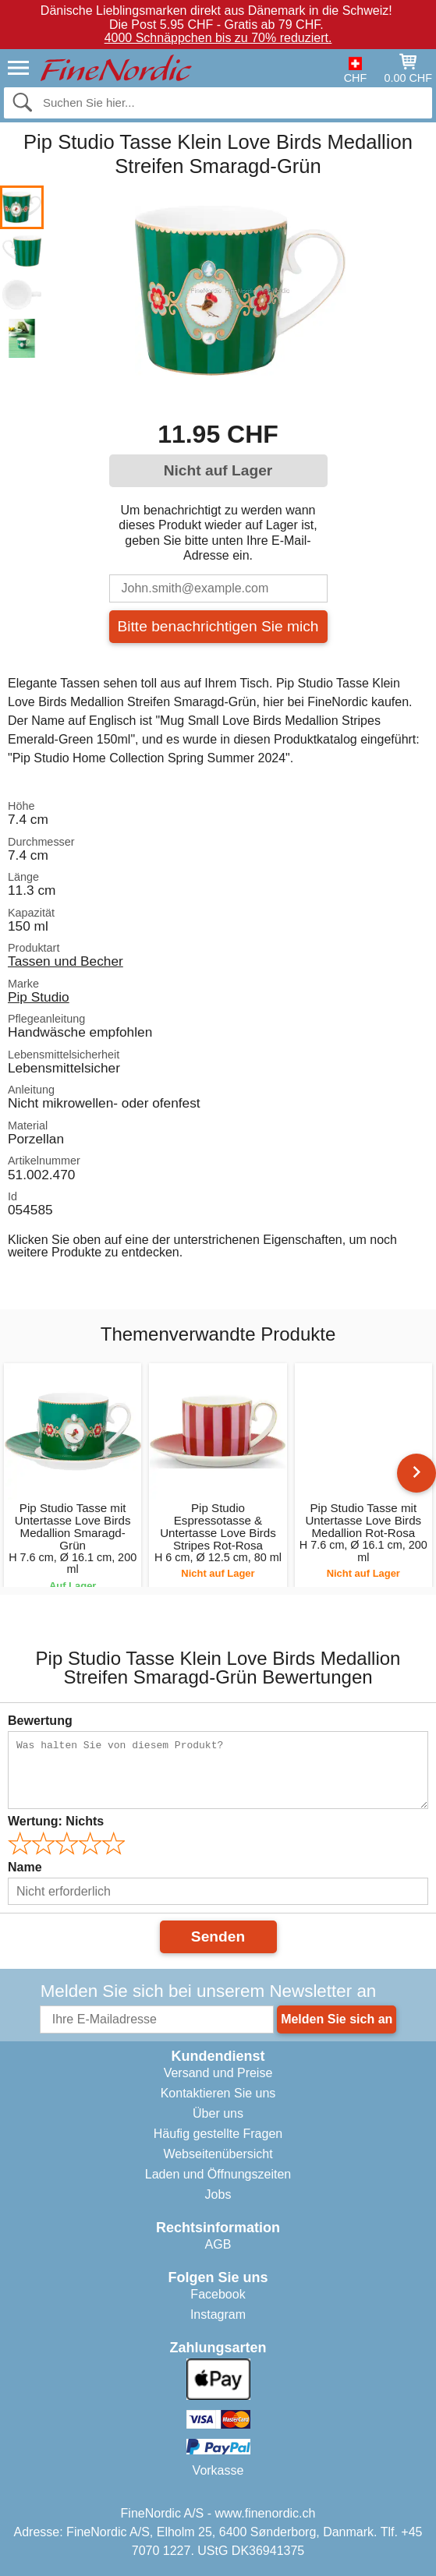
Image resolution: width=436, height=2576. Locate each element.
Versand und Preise (218, 2073)
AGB (218, 2244)
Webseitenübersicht (217, 2154)
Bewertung (40, 1720)
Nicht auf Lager (218, 470)
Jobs (218, 2194)
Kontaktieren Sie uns (218, 2093)
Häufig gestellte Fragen (218, 2133)
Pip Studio (38, 997)
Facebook (217, 2294)
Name (25, 1867)
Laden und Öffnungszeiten (218, 2174)
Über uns (218, 2113)
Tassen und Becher (65, 961)
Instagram (218, 2314)
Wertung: (56, 1821)
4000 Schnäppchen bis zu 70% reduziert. (218, 37)
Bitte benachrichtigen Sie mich (217, 626)
